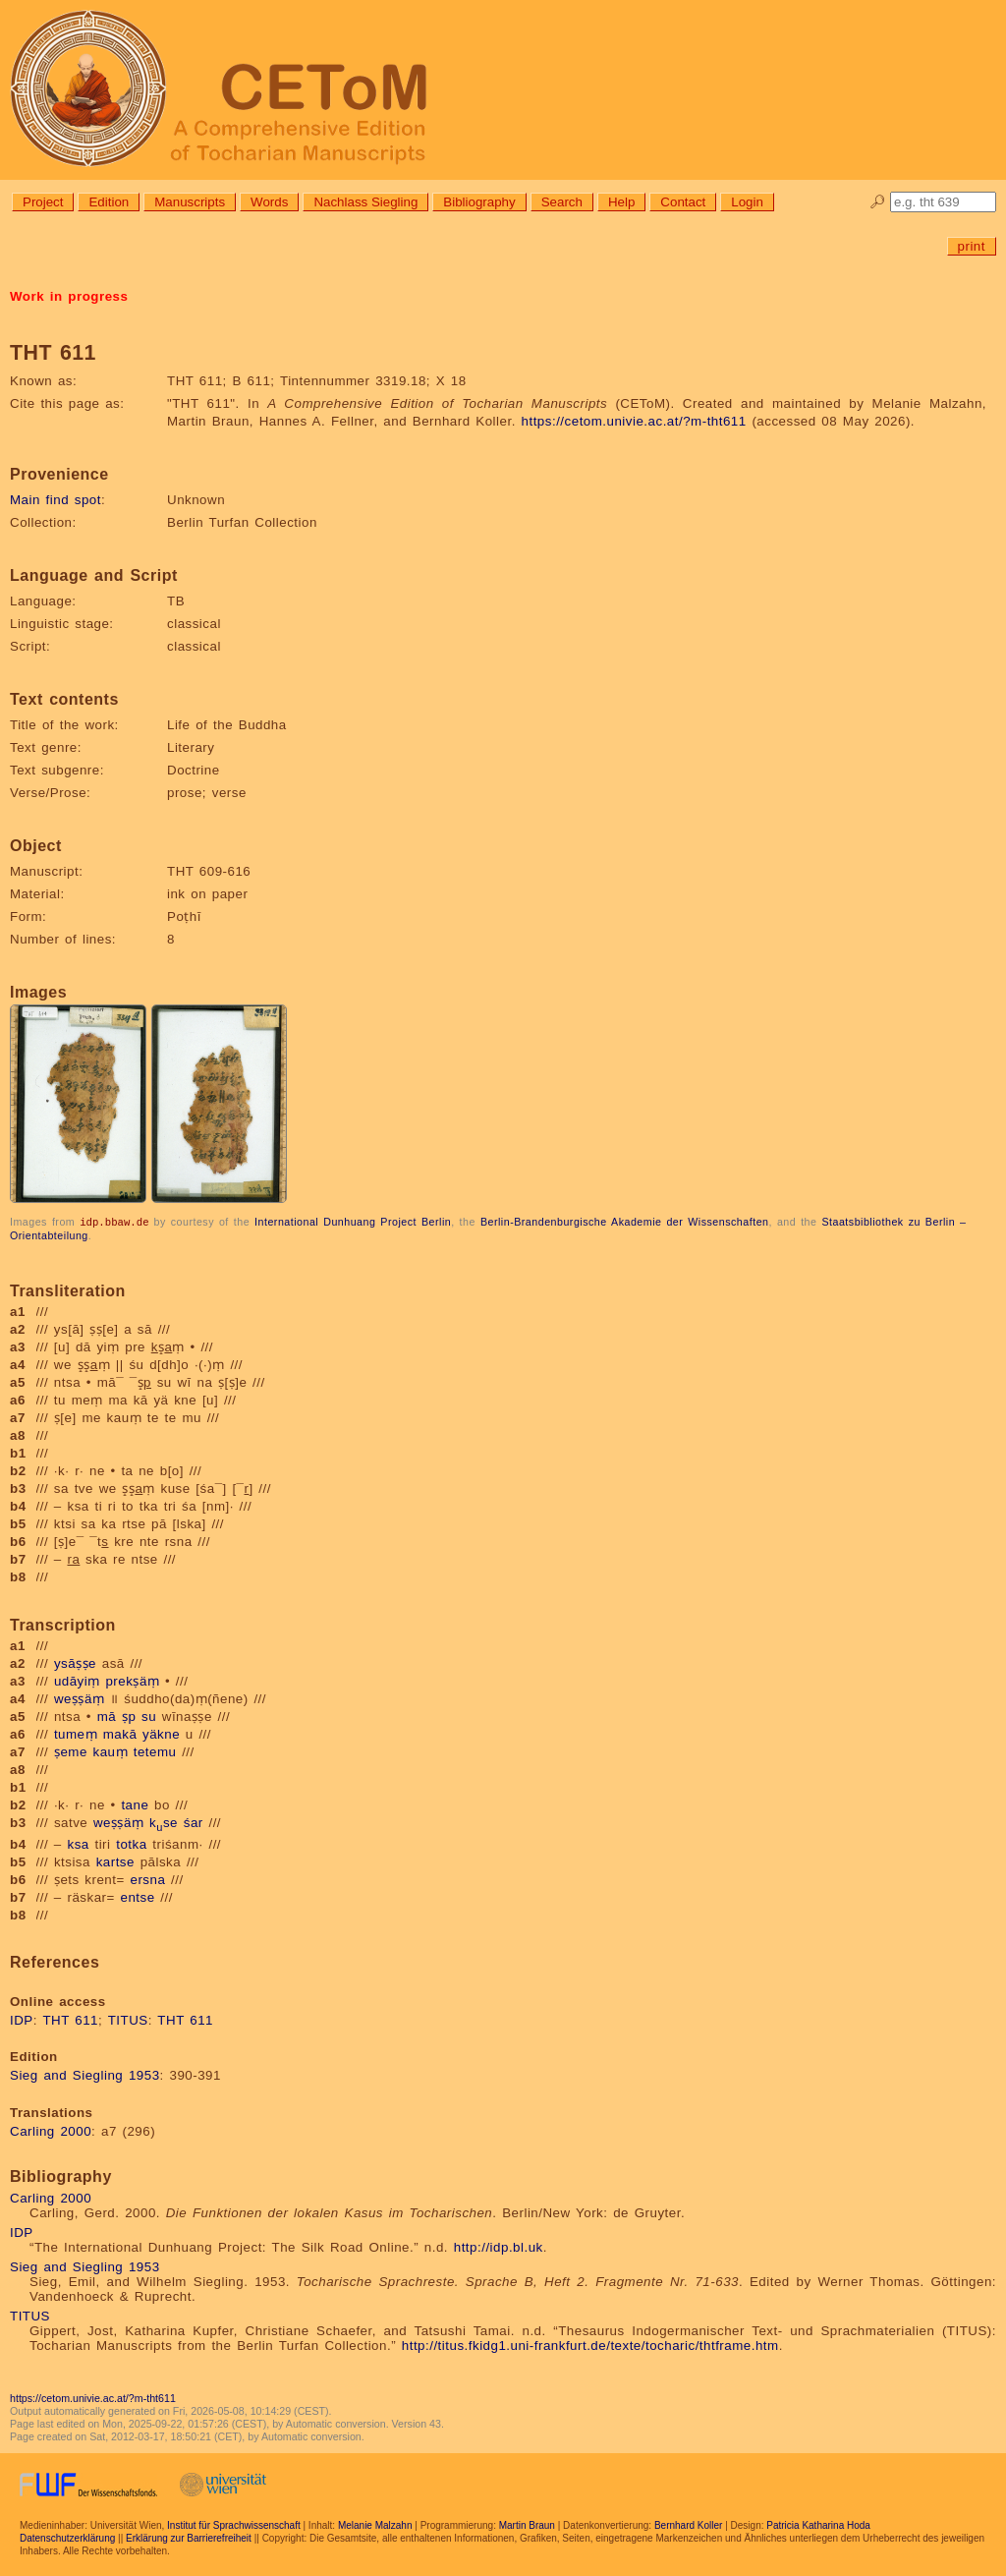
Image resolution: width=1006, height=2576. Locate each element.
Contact (682, 202)
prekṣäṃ (132, 1680)
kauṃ (111, 1751)
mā (107, 1715)
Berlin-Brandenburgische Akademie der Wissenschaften (624, 1222)
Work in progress (69, 296)
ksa (78, 1843)
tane (134, 1804)
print (971, 246)
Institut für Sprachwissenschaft (234, 2524)
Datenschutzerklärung (67, 2537)
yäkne (161, 1733)
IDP (21, 2019)
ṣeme (70, 1751)
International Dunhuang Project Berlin (352, 1222)
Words (269, 202)
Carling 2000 (50, 2130)
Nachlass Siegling (365, 202)
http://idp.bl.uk (498, 2246)
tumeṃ (75, 1733)
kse (163, 1821)
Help (621, 202)
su (148, 1715)
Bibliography (479, 202)
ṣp (129, 1715)
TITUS (128, 2019)
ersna (147, 1878)
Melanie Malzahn (375, 2524)
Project (43, 202)
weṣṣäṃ (79, 1697)
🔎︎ (877, 202)
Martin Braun (527, 2524)
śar (193, 1821)
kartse (115, 1861)
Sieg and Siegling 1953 (85, 2074)
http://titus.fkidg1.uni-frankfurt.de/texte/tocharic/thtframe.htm (590, 2344)
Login (747, 202)
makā (120, 1733)
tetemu (155, 1751)
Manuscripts (189, 202)
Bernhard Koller (688, 2524)
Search (562, 202)
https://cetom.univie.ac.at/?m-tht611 (634, 421)
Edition (108, 202)
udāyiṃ (77, 1680)
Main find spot (55, 499)
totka (131, 1843)
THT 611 (70, 2019)
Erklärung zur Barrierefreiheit (189, 2537)
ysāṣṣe (75, 1662)
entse (138, 1896)
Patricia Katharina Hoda (818, 2524)
